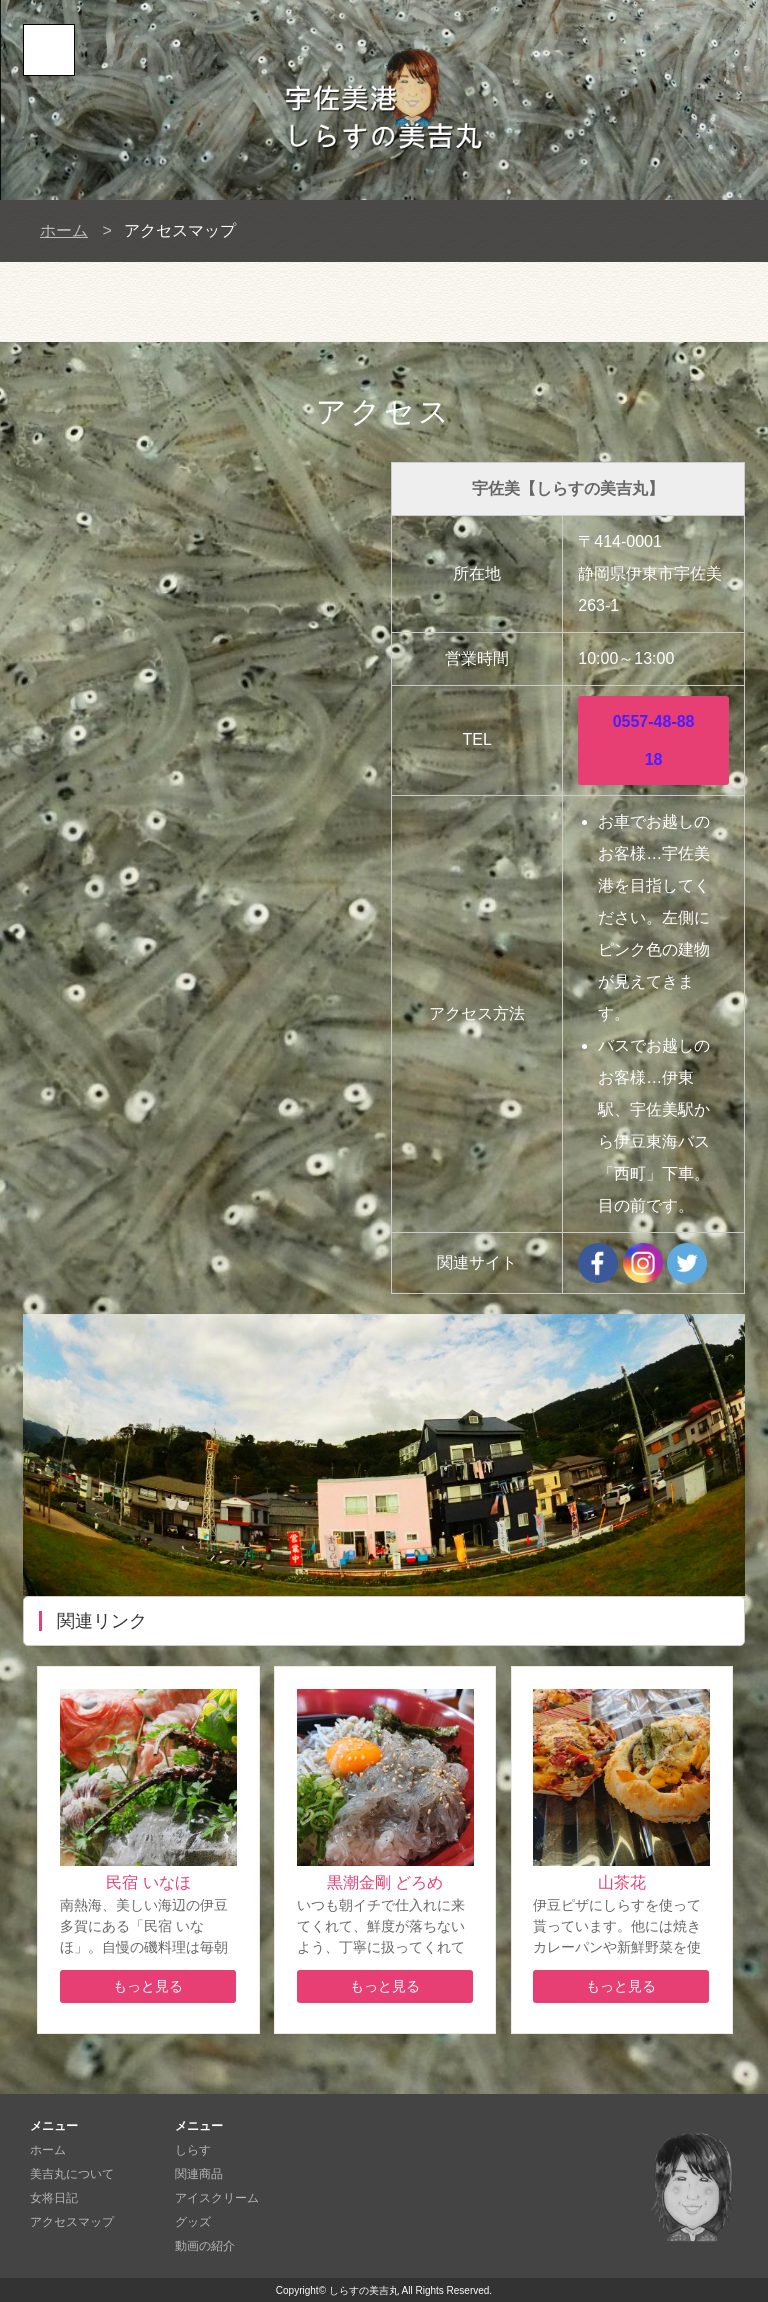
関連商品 (199, 2174)
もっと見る (148, 1986)
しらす (193, 2150)
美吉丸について (72, 2174)
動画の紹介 (205, 2246)
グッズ (193, 2222)
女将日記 (54, 2198)
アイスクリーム (217, 2198)
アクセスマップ (72, 2222)
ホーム (64, 230)
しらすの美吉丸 (364, 2290)
